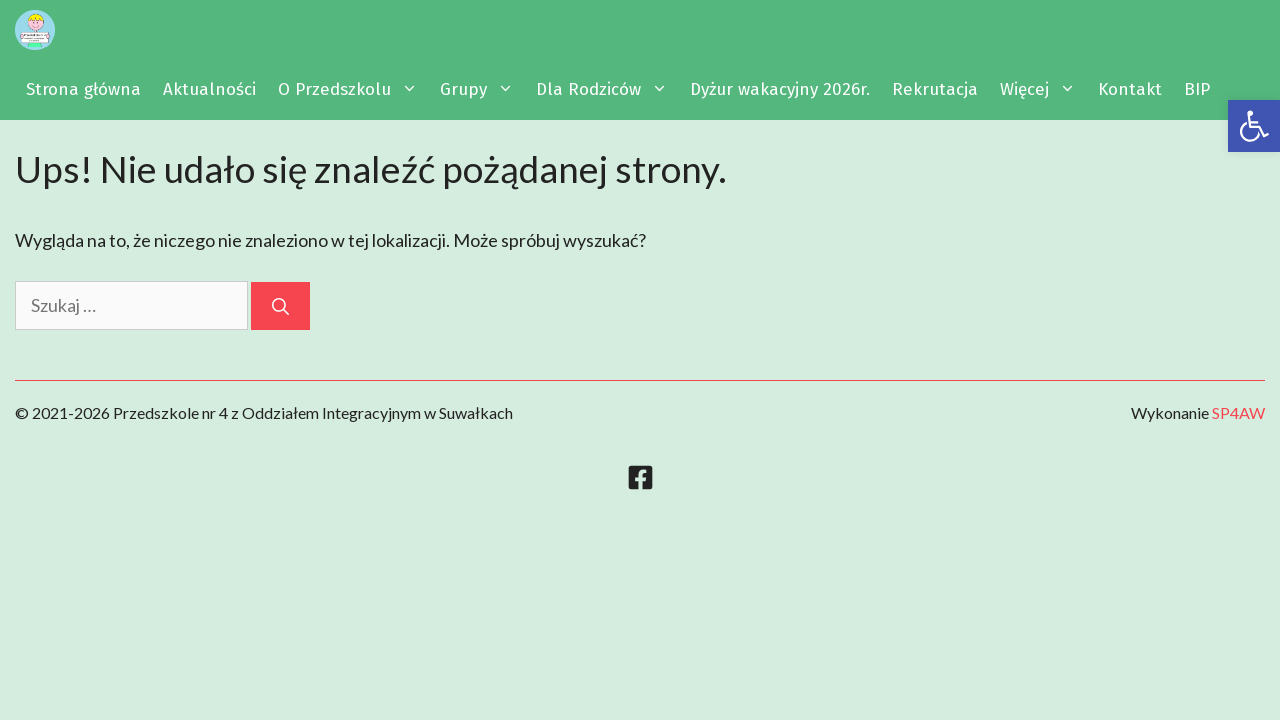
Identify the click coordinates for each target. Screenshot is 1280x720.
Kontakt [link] (1130, 89)
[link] (1254, 126)
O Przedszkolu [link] (353, 90)
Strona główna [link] (83, 89)
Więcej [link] (1043, 90)
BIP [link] (1197, 89)
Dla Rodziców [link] (607, 90)
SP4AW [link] (1238, 412)
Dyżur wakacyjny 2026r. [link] (780, 89)
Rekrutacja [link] (935, 89)
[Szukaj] (280, 306)
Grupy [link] (482, 90)
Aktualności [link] (209, 89)
